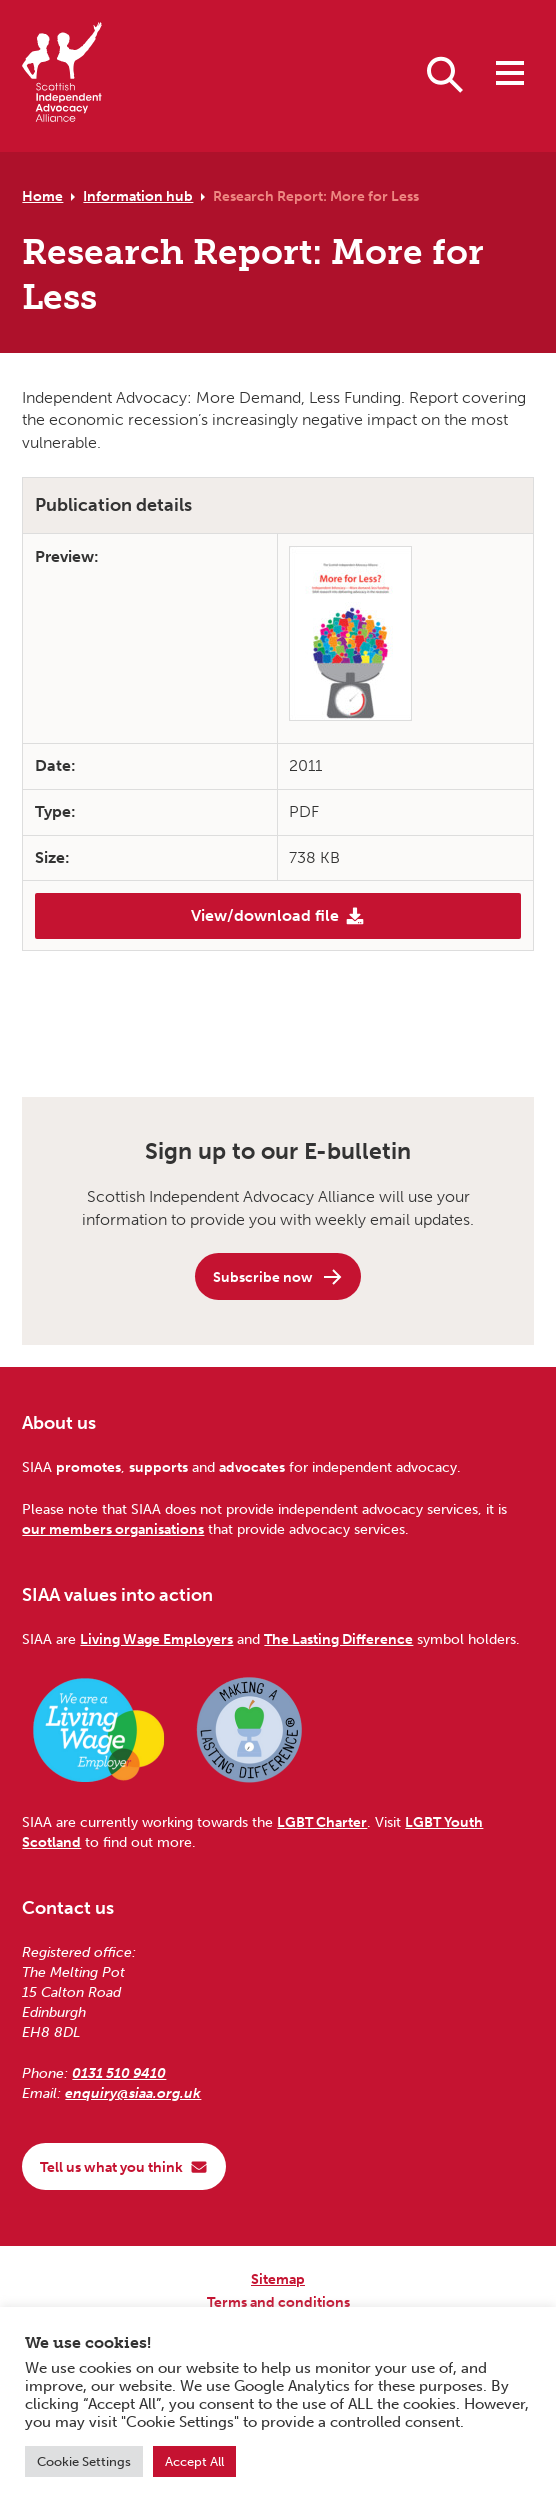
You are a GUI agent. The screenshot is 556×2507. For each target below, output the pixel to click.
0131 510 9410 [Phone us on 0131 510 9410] (119, 2073)
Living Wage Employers (156, 1639)
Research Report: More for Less (316, 196)
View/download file (278, 916)
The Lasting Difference (338, 1639)
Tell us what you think (124, 2167)
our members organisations (113, 1529)
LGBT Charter (322, 1822)
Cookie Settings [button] (84, 2461)
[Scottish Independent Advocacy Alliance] (62, 75)
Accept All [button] (194, 2461)
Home (42, 196)
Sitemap (278, 2279)
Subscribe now (278, 1277)
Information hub (138, 196)
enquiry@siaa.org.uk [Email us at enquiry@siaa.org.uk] (133, 2093)
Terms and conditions (278, 2302)
